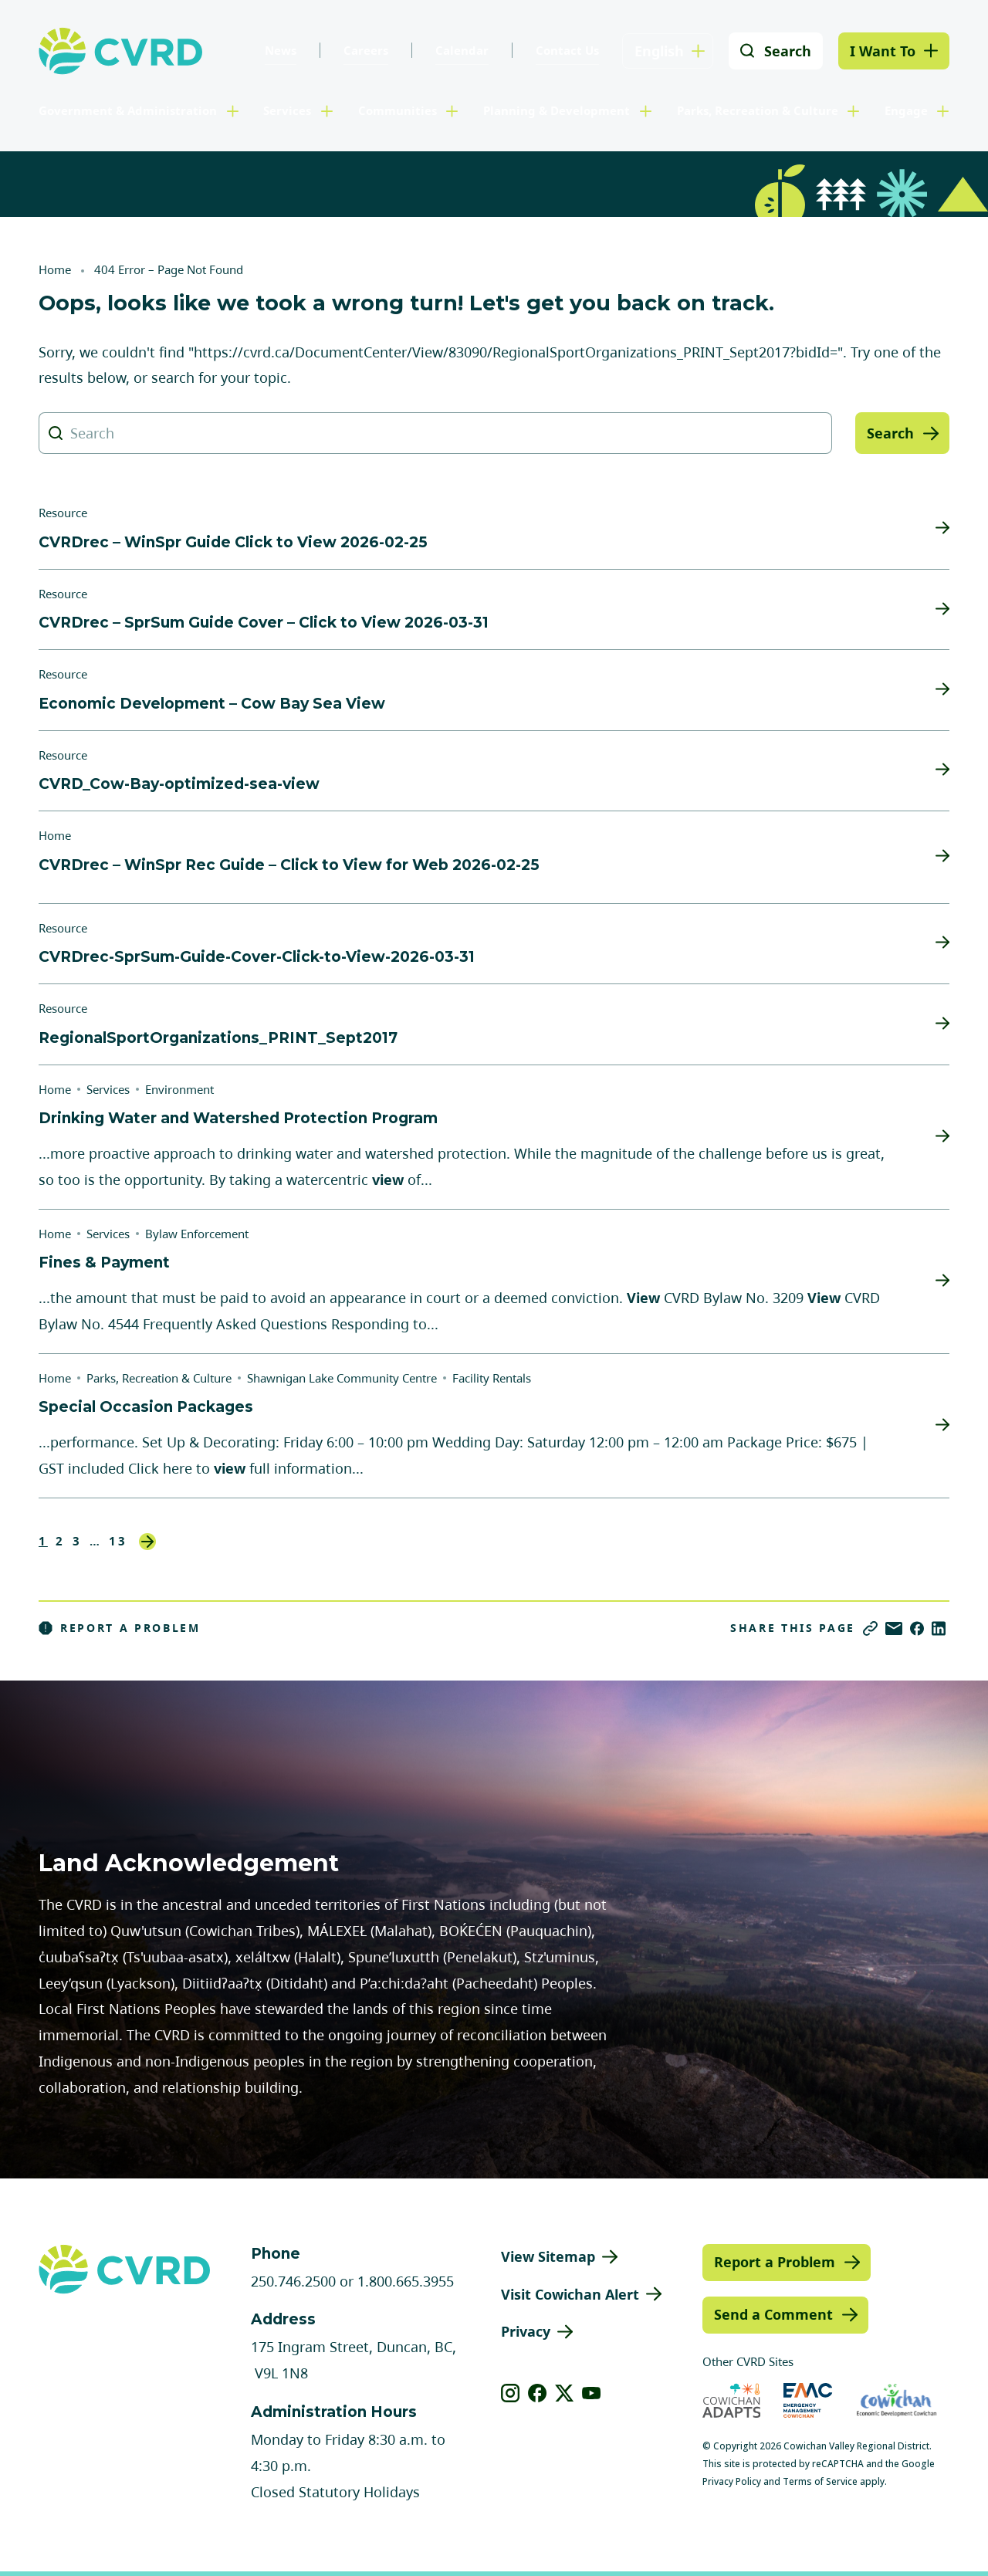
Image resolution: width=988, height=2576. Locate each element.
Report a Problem (120, 1628)
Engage (906, 110)
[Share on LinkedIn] (938, 1628)
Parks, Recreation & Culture (757, 110)
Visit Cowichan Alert (570, 2294)
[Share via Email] (893, 1628)
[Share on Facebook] (917, 1628)
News (280, 50)
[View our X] (564, 2393)
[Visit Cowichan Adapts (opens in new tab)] (731, 2400)
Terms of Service (820, 2481)
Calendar (462, 50)
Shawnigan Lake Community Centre (342, 1378)
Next (147, 1541)
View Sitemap (548, 2256)
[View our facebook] (537, 2393)
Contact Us (567, 50)
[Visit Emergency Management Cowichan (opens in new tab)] (807, 2400)
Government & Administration (128, 110)
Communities (397, 110)
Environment (179, 1089)
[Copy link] (870, 1628)
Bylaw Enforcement (197, 1233)
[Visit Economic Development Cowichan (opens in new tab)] (896, 2400)
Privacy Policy (731, 2481)
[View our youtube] (591, 2393)
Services (287, 110)
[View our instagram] (510, 2393)
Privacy (525, 2331)
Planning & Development (556, 110)
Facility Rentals (491, 1378)
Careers (365, 50)
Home (55, 269)
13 (118, 1541)
